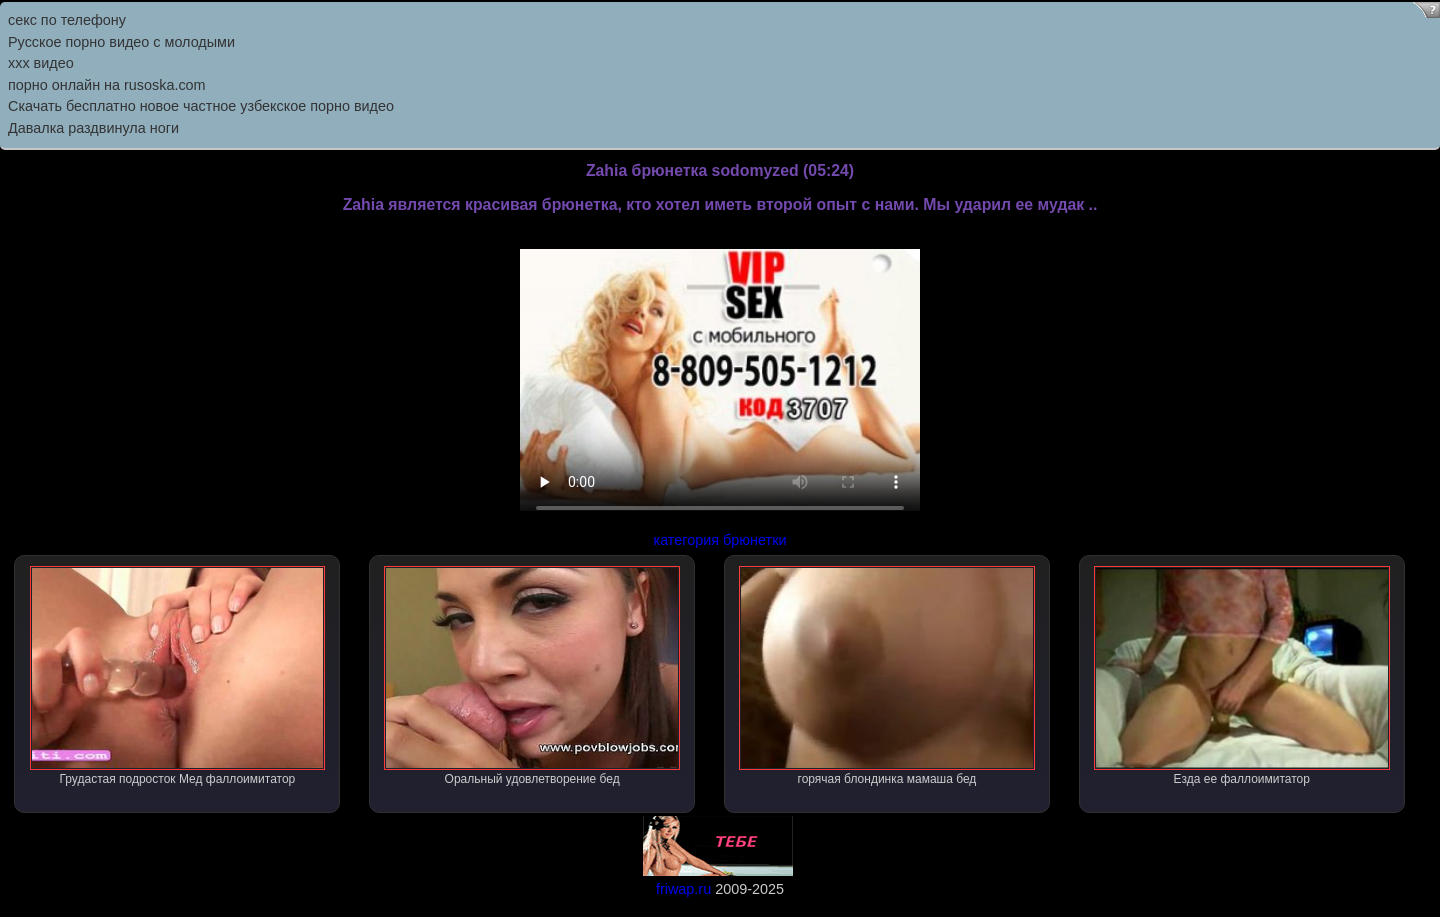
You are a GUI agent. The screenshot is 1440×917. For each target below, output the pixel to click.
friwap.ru (683, 889)
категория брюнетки (720, 540)
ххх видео (41, 63)
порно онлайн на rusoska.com (107, 85)
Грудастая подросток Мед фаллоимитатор (178, 676)
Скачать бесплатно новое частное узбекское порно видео (201, 106)
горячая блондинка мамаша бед (887, 676)
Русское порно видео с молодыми (121, 42)
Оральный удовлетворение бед (532, 676)
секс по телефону (67, 20)
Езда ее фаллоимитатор (1242, 676)
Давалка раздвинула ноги (93, 128)
